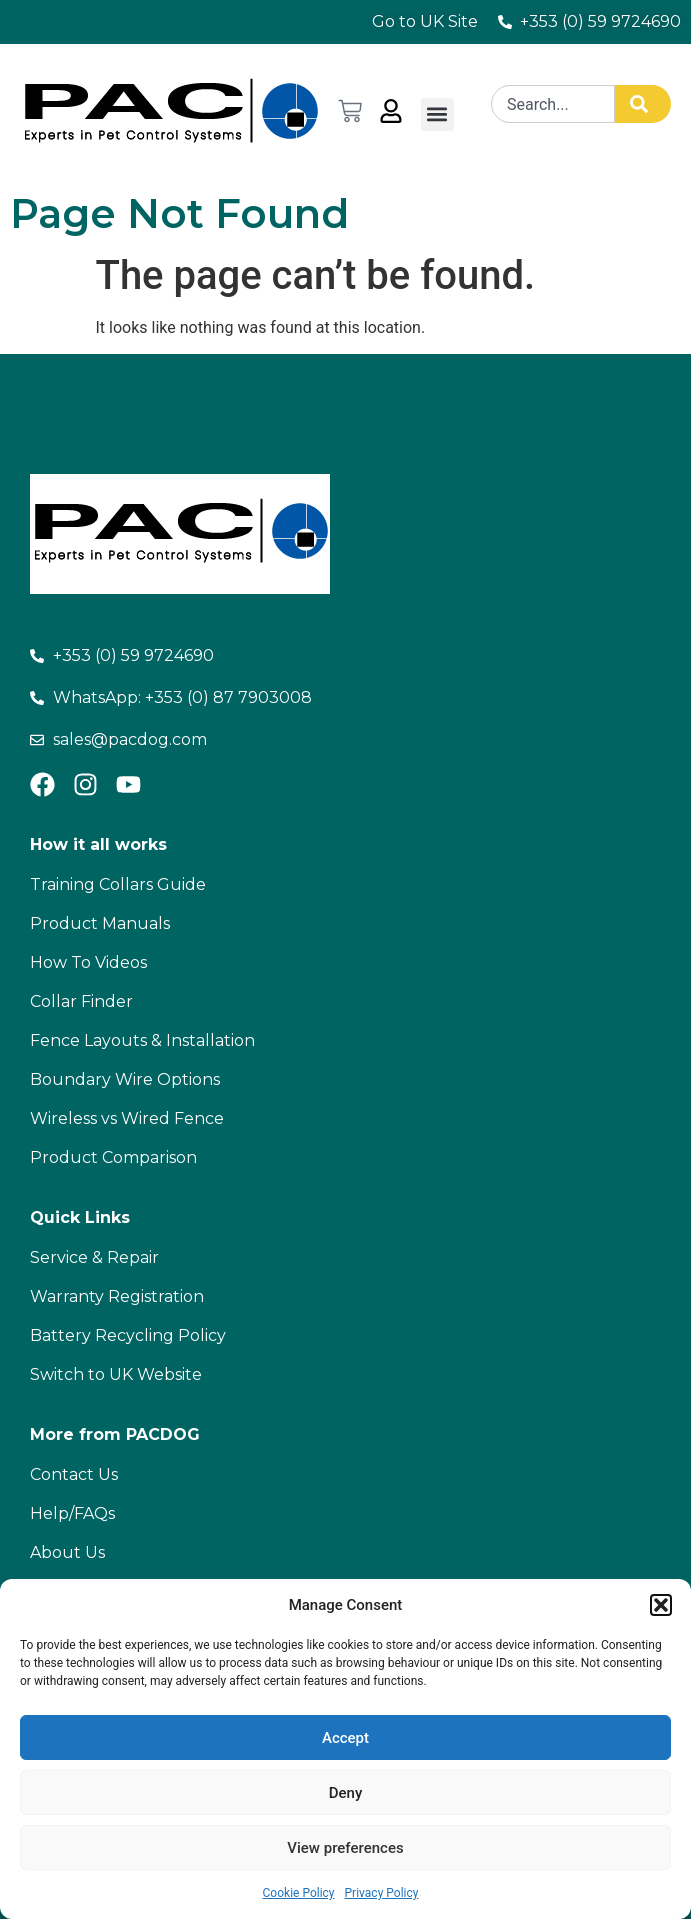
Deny (346, 1793)
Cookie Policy (299, 1893)
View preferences (345, 1848)
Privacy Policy (382, 1893)
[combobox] (553, 104)
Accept (345, 1738)
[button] (661, 1605)
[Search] (643, 104)
